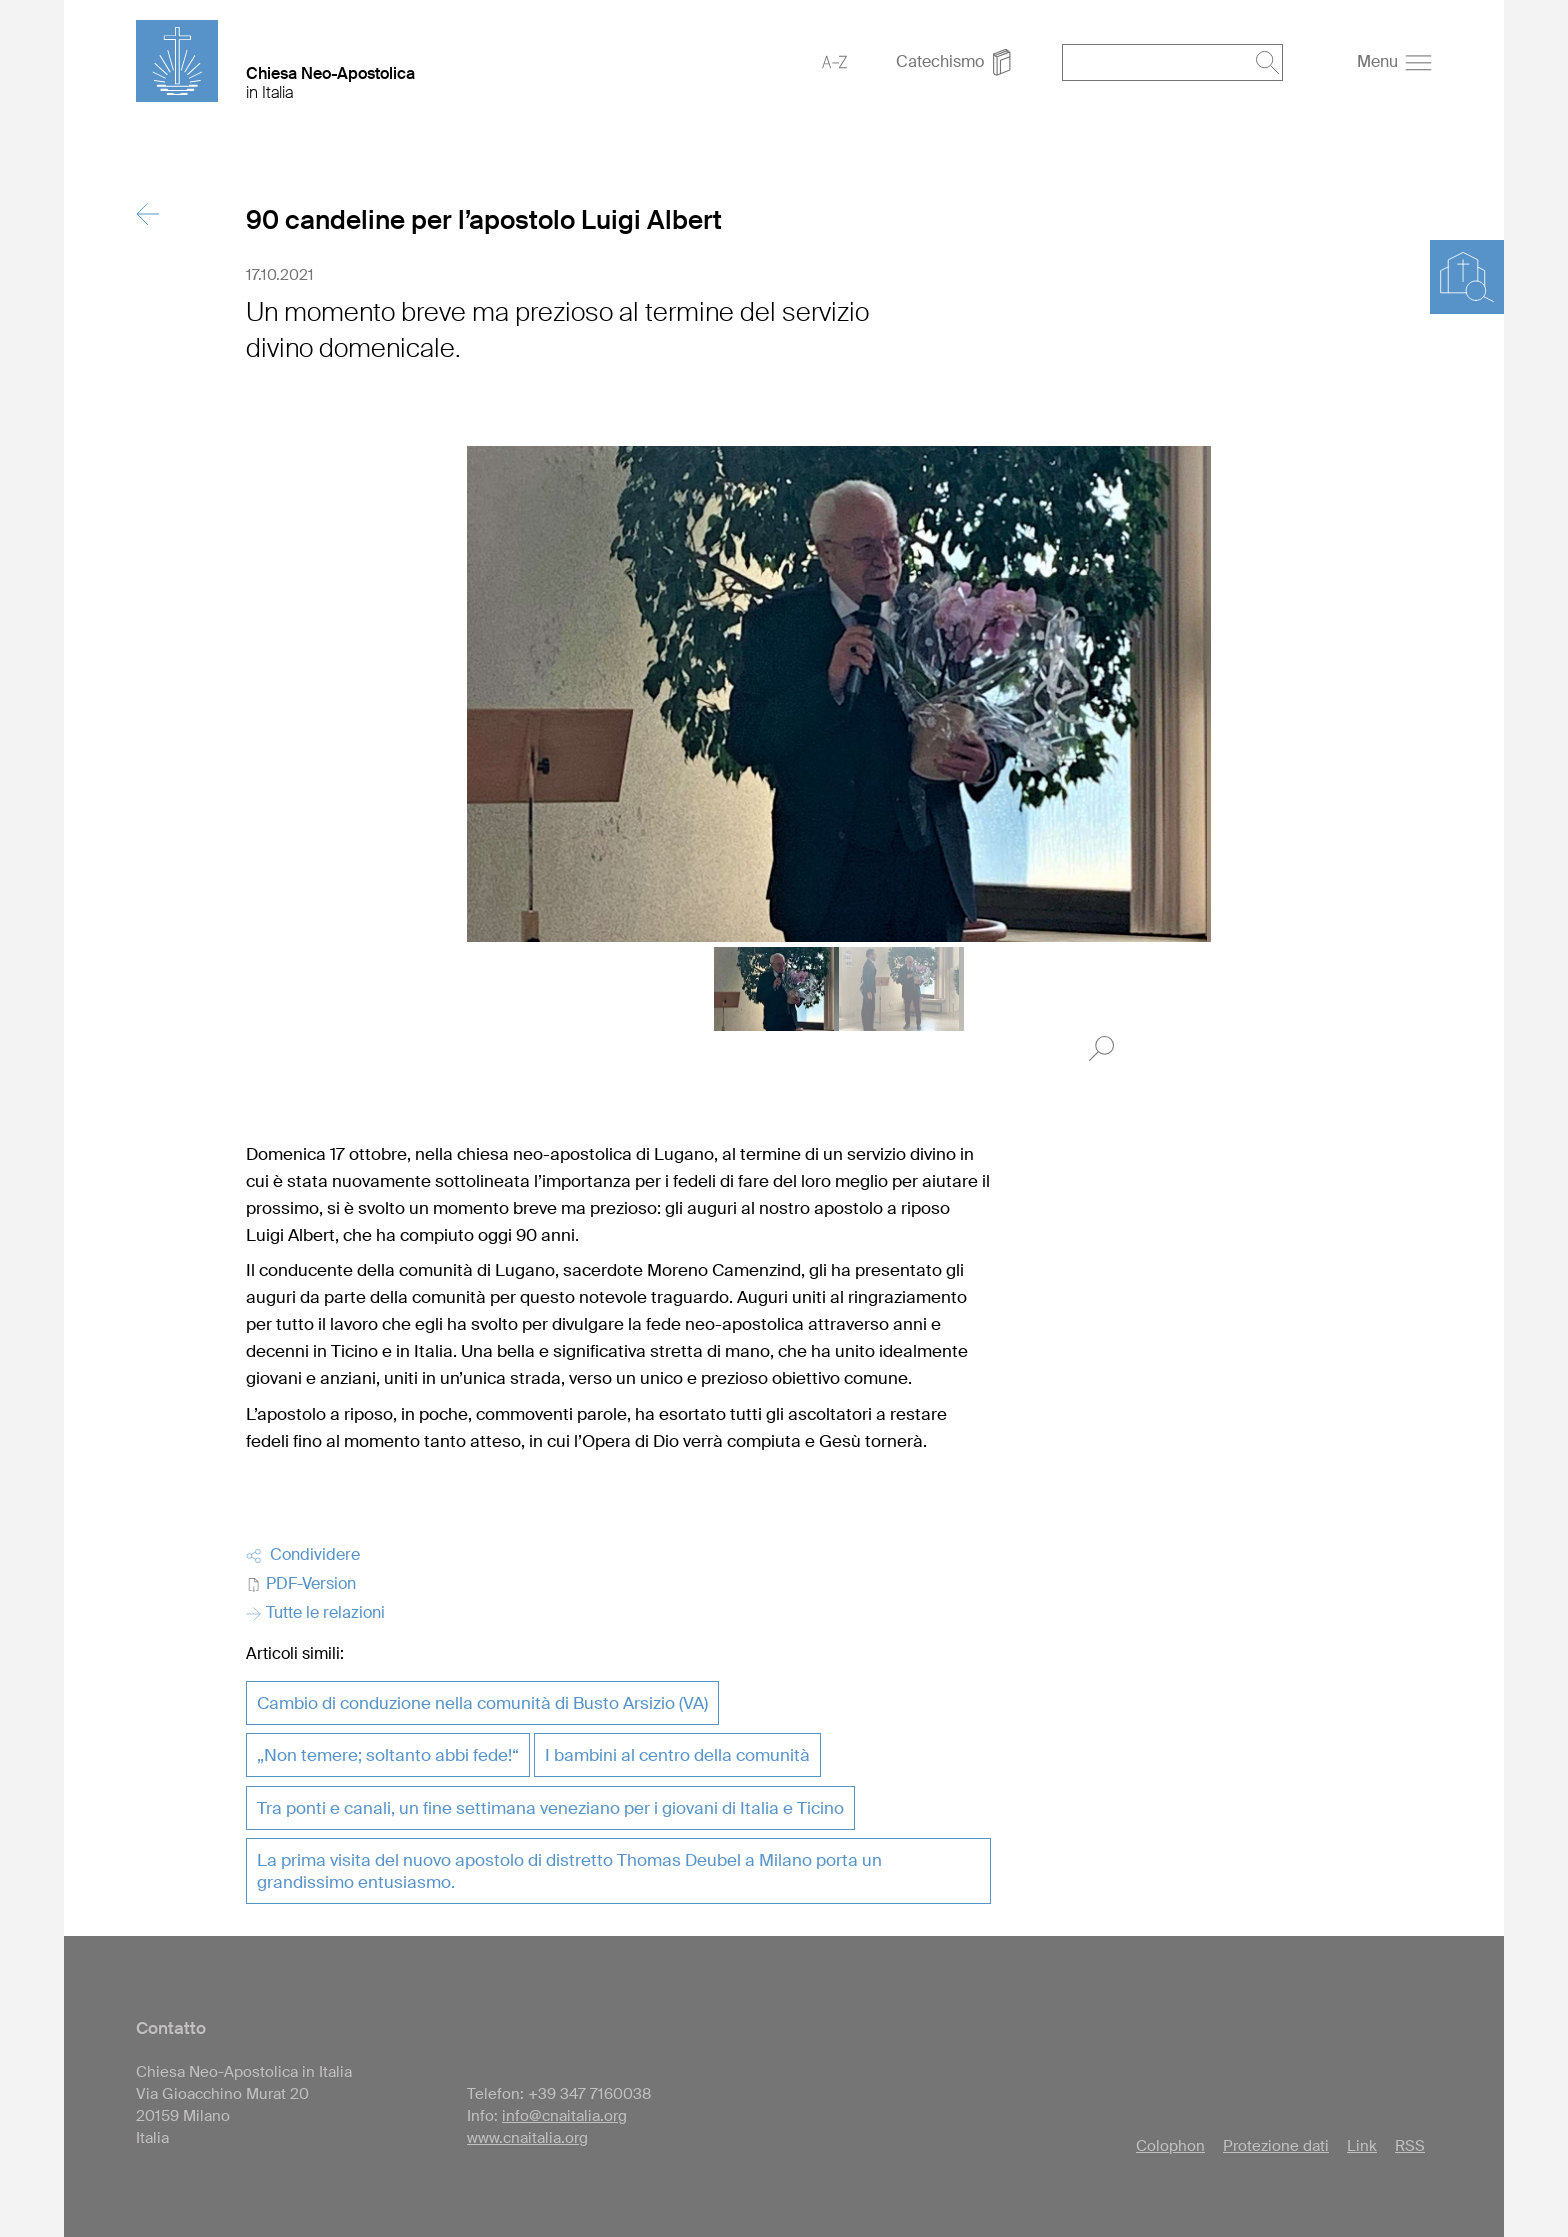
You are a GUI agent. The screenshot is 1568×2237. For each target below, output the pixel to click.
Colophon (1170, 2146)
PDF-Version (301, 1583)
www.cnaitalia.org (527, 2138)
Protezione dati (1276, 2146)
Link (1362, 2146)
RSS (1410, 2146)
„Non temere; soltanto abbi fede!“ (388, 1755)
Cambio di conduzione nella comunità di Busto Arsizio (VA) (482, 1703)
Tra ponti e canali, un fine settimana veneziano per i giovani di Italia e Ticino (550, 1808)
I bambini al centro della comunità (677, 1755)
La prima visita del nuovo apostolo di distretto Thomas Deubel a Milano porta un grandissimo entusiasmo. (569, 1871)
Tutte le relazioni (315, 1612)
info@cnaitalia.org (564, 2116)
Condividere (303, 1554)
